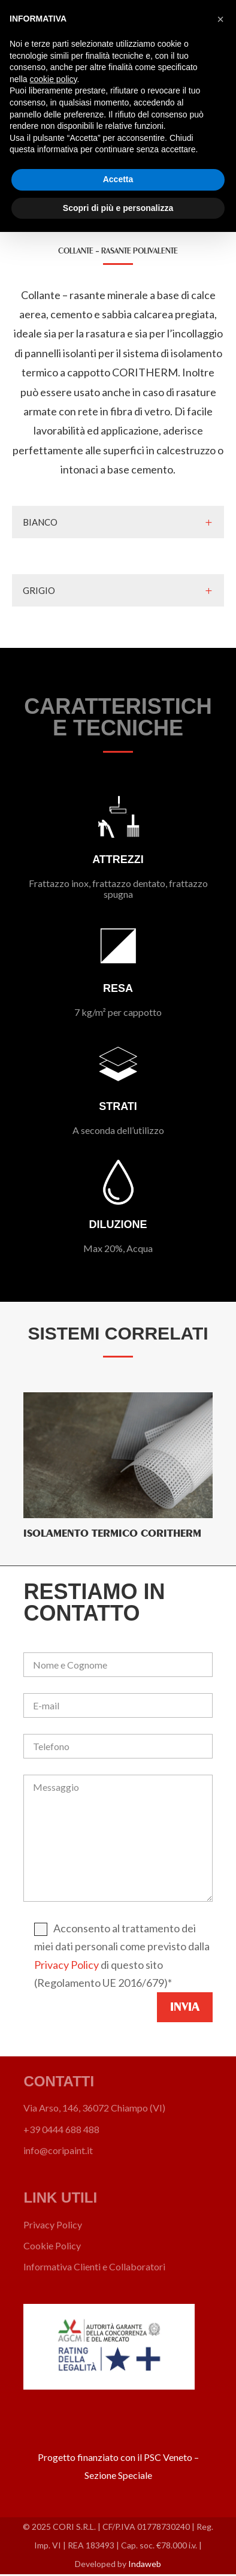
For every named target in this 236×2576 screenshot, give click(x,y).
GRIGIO (39, 590)
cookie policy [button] (53, 79)
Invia (184, 2007)
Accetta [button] (118, 179)
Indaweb (144, 2564)
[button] (220, 19)
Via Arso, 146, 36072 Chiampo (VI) (94, 2107)
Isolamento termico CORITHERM (112, 1533)
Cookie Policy (52, 2245)
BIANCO (40, 522)
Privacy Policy (66, 1964)
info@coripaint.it (58, 2150)
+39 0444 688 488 (61, 2129)
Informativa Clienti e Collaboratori (94, 2266)
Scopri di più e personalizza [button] (118, 208)
